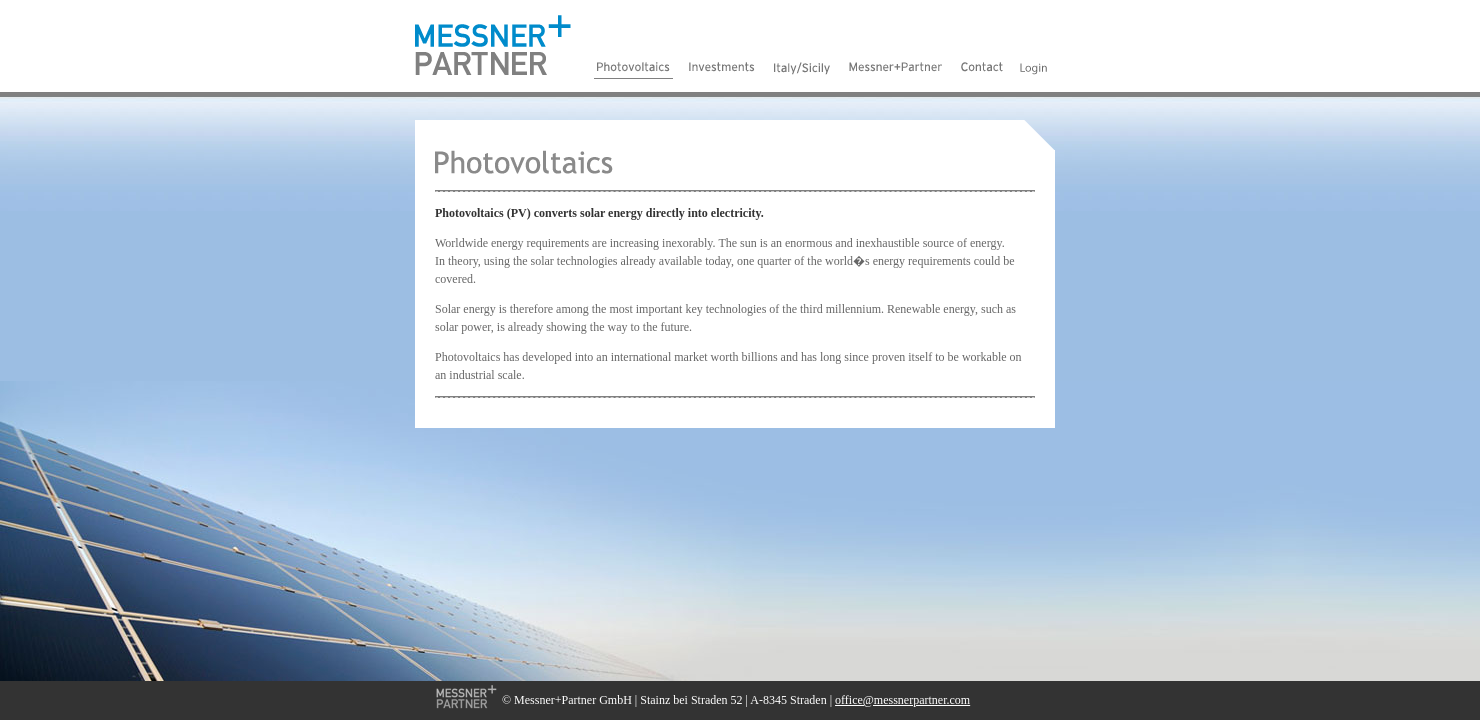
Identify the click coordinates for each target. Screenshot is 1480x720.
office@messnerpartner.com (902, 700)
